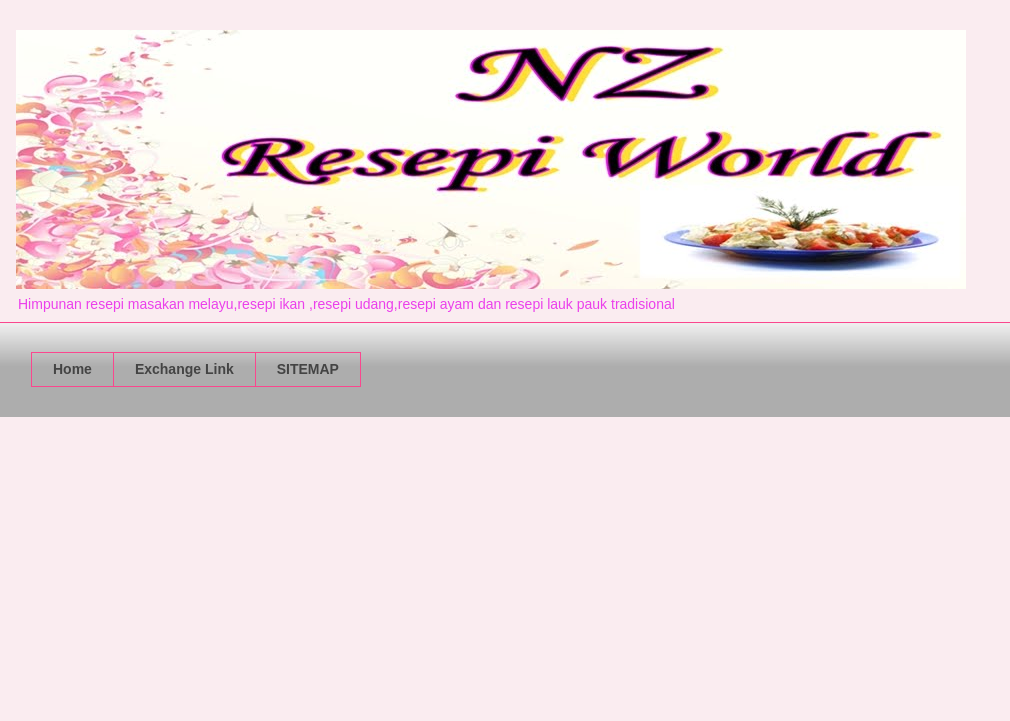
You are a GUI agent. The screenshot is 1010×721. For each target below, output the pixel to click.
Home (72, 369)
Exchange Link (184, 369)
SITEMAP (308, 369)
